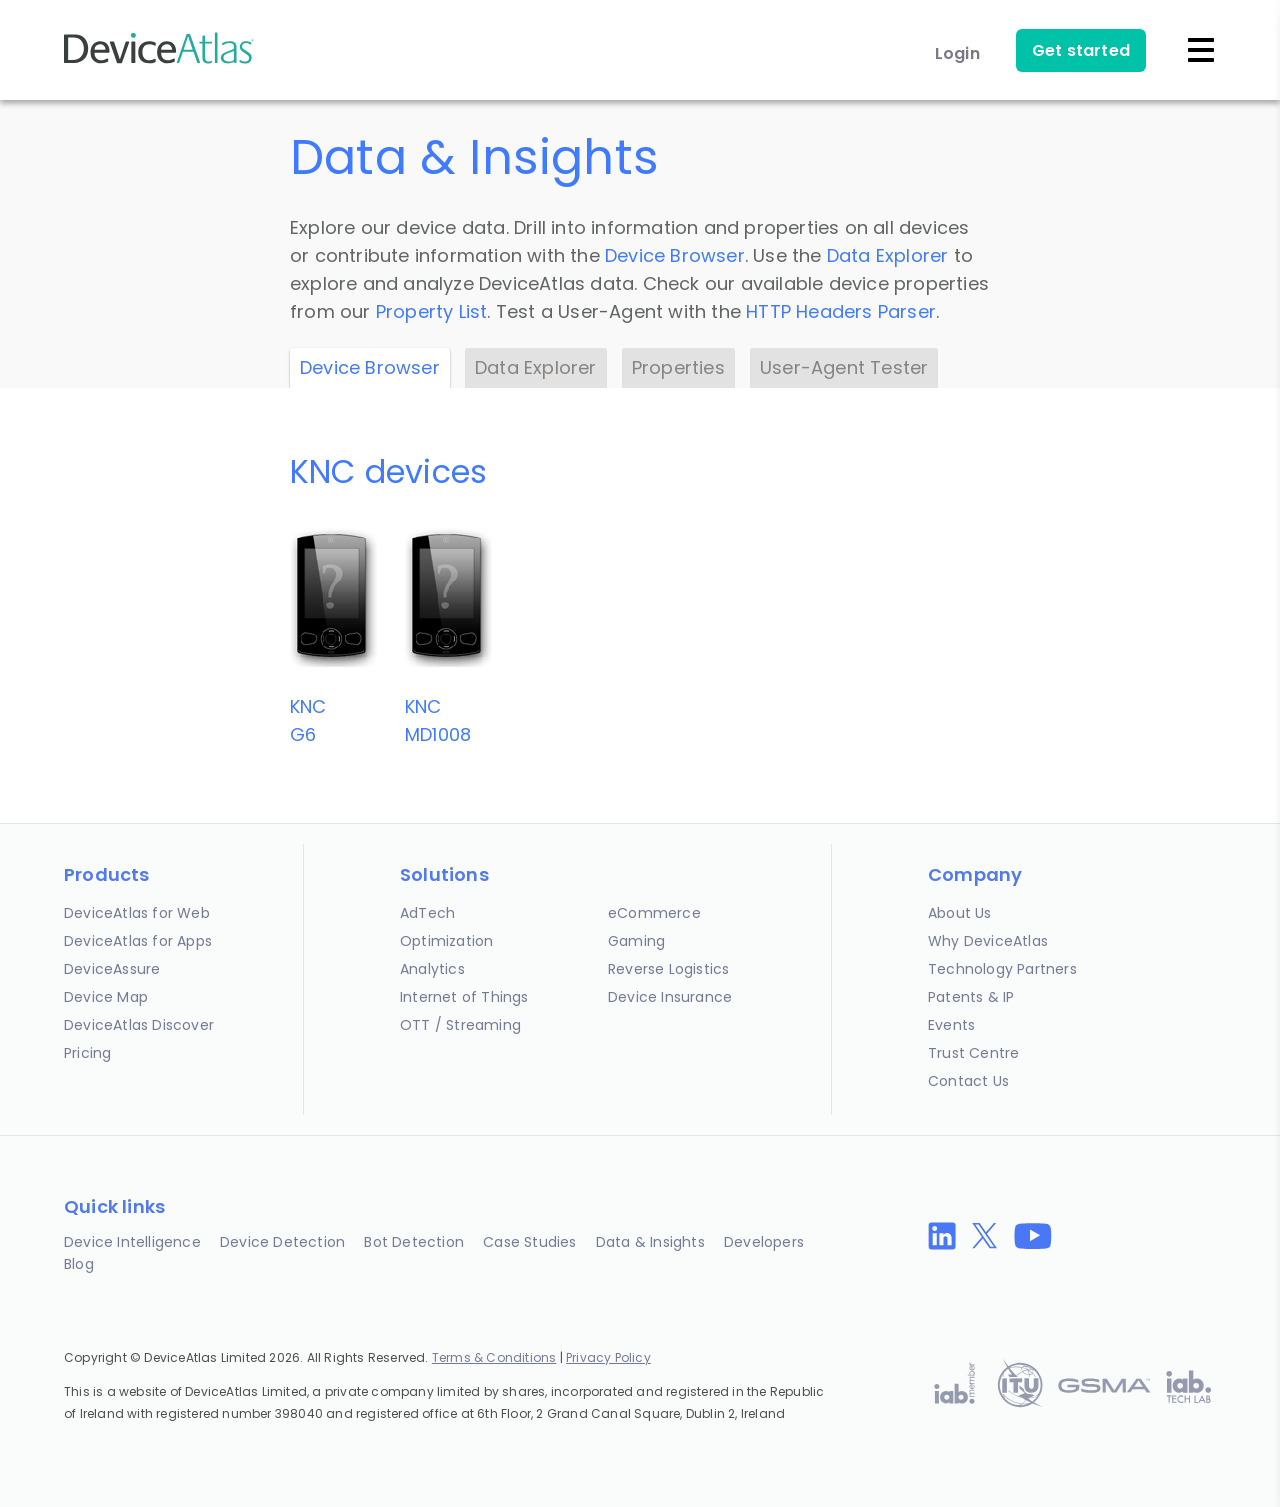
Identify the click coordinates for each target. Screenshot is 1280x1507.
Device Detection (282, 1242)
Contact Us (968, 1081)
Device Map (106, 997)
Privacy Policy (608, 1357)
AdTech (427, 913)
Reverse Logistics (668, 969)
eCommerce (654, 913)
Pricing (87, 1053)
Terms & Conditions (494, 1357)
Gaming (636, 941)
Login (957, 53)
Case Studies (529, 1242)
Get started (1081, 50)
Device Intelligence (132, 1242)
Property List (432, 311)
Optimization (446, 941)
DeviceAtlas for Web (137, 913)
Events (951, 1025)
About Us (960, 913)
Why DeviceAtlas (988, 941)
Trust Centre (973, 1053)
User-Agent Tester (844, 367)
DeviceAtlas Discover (139, 1025)
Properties (678, 367)
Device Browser (675, 255)
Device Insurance (670, 997)
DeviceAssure (112, 969)
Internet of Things (464, 997)
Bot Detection (414, 1242)
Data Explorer (888, 255)
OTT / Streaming (460, 1025)
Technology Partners (1002, 969)
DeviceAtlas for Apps (138, 941)
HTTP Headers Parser (841, 311)
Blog (79, 1264)
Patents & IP (971, 997)
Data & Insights (650, 1242)
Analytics (432, 969)
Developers (764, 1242)
